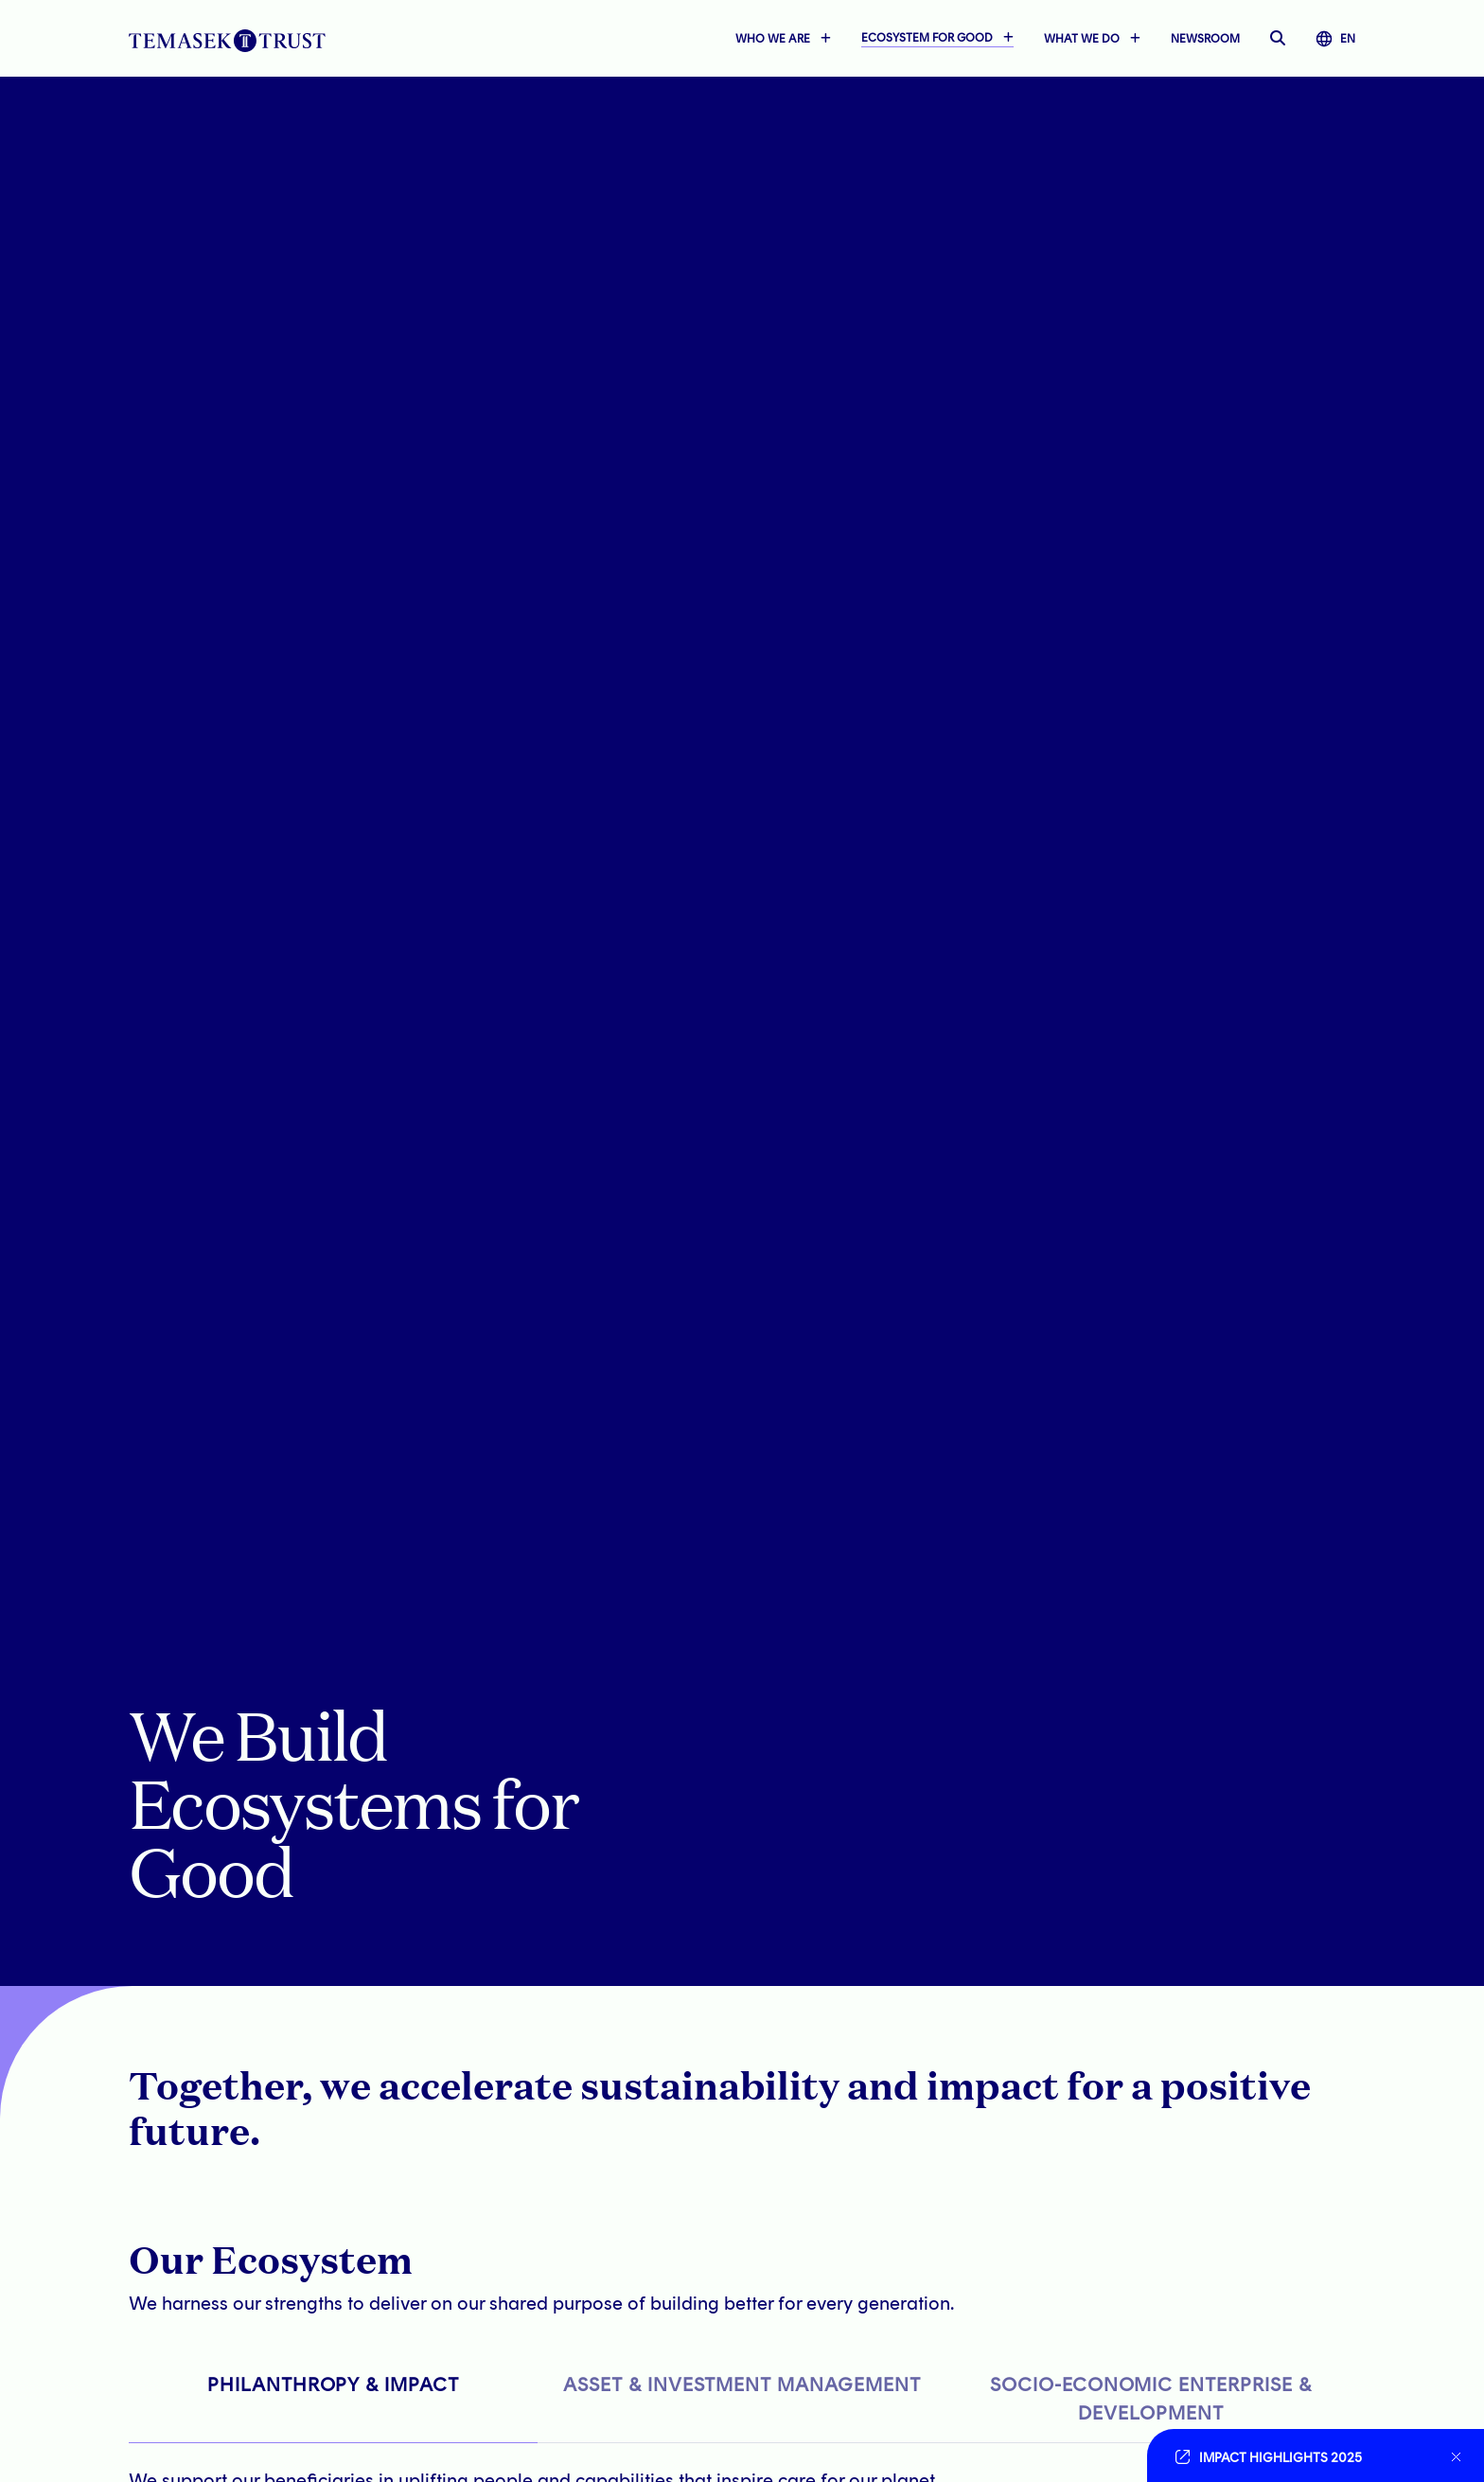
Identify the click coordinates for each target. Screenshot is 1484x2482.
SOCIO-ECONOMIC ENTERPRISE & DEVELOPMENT (1151, 2398)
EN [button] (1335, 39)
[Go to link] (1303, 2455)
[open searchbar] (1277, 39)
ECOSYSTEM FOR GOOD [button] (927, 38)
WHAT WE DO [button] (1082, 39)
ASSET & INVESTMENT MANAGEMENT (742, 2384)
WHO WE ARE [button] (772, 39)
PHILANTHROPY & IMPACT (333, 2384)
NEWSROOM (1205, 39)
